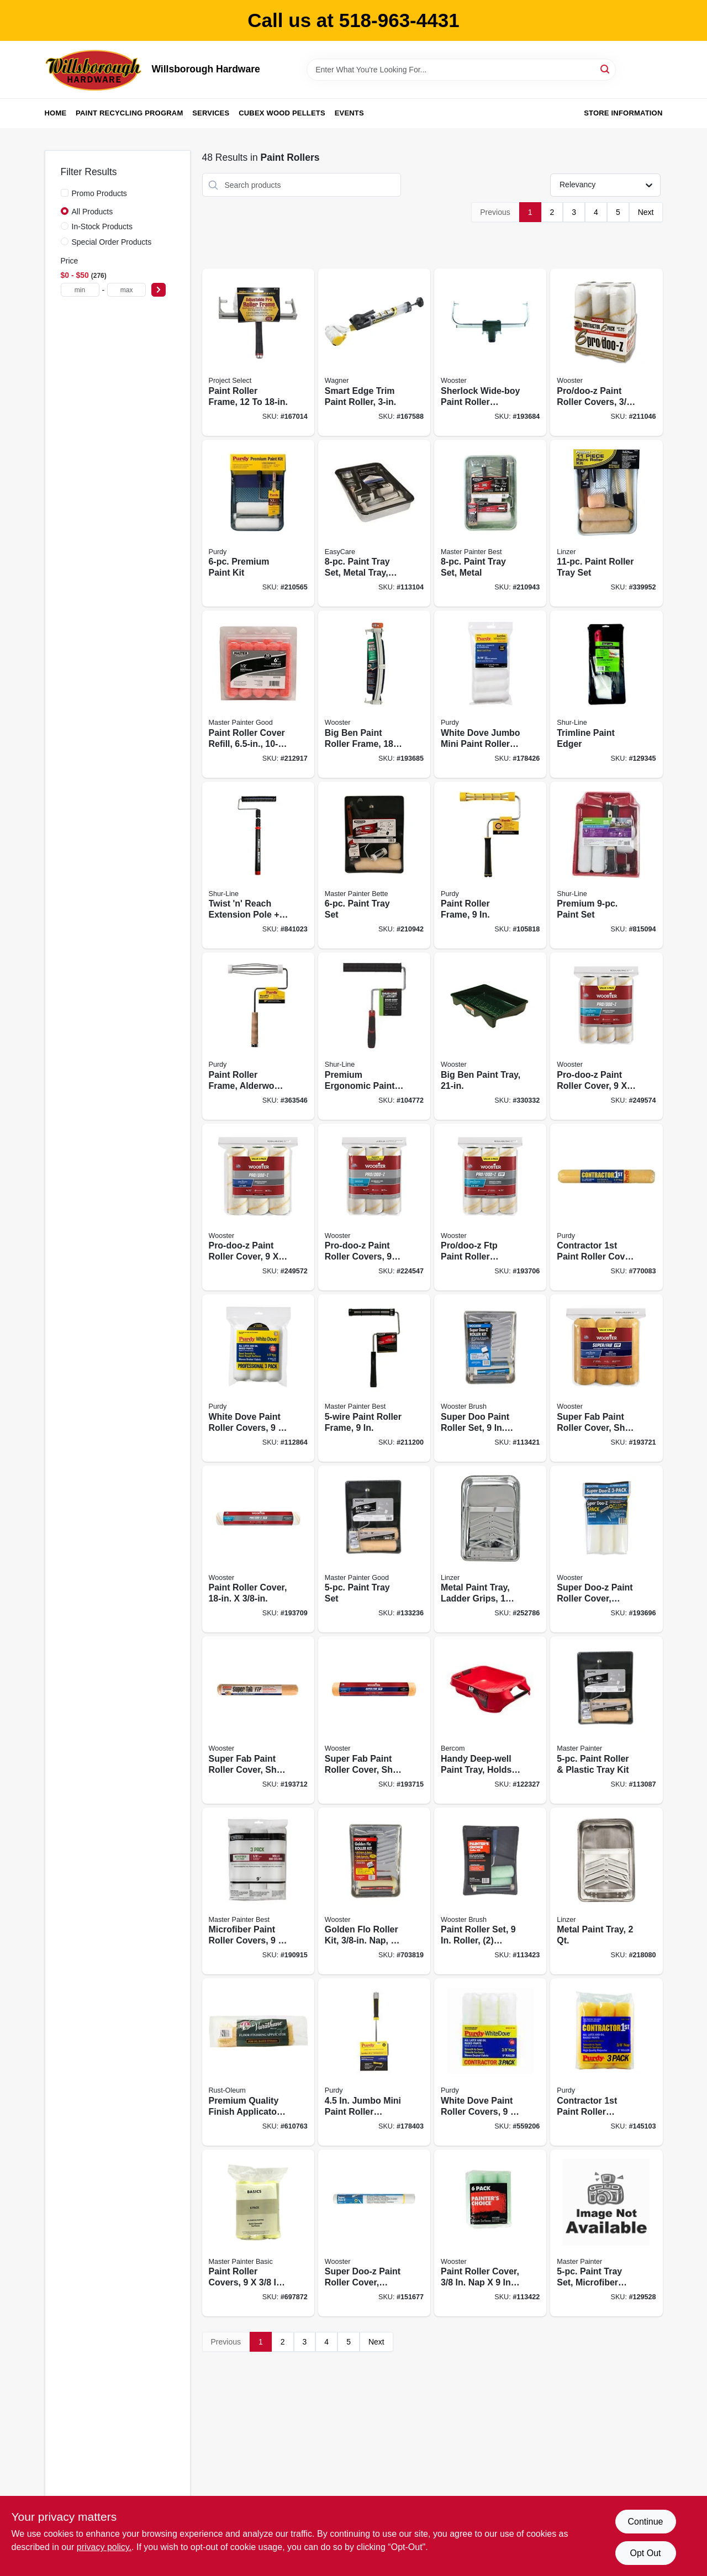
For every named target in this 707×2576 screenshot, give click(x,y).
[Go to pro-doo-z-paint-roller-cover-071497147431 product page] (606, 1036)
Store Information (623, 113)
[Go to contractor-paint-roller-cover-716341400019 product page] (606, 1207)
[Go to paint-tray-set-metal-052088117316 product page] (490, 523)
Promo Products (99, 193)
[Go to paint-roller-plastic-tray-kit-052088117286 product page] (606, 1720)
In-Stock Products (102, 226)
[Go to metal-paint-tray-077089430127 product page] (606, 1891)
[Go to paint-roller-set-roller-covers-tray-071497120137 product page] (490, 1891)
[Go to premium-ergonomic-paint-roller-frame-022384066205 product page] (374, 1036)
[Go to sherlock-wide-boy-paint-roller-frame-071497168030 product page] (490, 352)
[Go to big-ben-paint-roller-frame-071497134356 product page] (374, 694)
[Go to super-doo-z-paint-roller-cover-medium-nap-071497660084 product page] (374, 2233)
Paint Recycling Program (129, 113)
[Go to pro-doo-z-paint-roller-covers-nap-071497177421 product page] (606, 352)
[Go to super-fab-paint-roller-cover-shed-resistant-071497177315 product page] (374, 1720)
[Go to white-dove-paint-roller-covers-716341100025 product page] (490, 2062)
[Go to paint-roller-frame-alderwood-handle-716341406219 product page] (258, 1036)
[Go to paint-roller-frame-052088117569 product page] (374, 1378)
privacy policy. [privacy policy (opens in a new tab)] (104, 2547)
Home (56, 113)
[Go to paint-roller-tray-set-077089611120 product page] (606, 523)
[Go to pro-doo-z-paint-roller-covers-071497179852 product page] (374, 1207)
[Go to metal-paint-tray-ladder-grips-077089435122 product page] (490, 1549)
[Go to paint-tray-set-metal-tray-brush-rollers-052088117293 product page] (374, 523)
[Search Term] (461, 70)
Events (349, 113)
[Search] (606, 69)
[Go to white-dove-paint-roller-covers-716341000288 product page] (258, 1378)
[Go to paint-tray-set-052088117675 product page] (374, 1549)
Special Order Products (112, 242)
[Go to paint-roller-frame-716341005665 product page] (490, 865)
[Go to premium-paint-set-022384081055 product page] (606, 865)
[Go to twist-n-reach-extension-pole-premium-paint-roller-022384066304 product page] (258, 865)
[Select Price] (158, 290)
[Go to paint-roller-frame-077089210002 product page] (258, 352)
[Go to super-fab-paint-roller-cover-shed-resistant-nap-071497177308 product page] (258, 1720)
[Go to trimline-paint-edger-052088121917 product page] (606, 694)
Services (210, 113)
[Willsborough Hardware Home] (94, 70)
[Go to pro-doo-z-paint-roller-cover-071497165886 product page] (258, 1207)
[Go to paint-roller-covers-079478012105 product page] (258, 2233)
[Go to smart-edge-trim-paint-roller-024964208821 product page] (374, 352)
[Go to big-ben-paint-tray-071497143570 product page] (490, 1036)
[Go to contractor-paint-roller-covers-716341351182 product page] (606, 2062)
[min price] (80, 290)
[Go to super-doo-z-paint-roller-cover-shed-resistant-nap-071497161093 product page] (606, 1549)
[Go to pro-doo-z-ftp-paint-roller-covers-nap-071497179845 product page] (490, 1207)
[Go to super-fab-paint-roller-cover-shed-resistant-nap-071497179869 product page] (606, 1378)
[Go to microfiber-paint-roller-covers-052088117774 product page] (258, 1891)
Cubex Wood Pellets (282, 113)
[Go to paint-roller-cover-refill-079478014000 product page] (258, 694)
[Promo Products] (64, 193)
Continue (645, 2521)
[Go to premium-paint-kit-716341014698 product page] (258, 523)
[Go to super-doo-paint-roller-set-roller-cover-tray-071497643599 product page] (490, 1378)
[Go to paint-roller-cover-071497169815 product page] (490, 2233)
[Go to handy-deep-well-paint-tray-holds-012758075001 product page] (490, 1720)
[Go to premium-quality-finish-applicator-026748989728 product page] (258, 2062)
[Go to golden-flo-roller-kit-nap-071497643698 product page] (374, 1891)
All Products (92, 211)
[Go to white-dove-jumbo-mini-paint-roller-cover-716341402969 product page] (490, 694)
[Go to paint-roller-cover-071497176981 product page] (258, 1549)
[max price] (126, 290)
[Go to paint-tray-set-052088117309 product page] (374, 865)
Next (646, 212)
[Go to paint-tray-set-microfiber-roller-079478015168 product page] (606, 2233)
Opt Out (645, 2553)
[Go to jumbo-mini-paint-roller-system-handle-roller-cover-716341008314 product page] (374, 2062)
